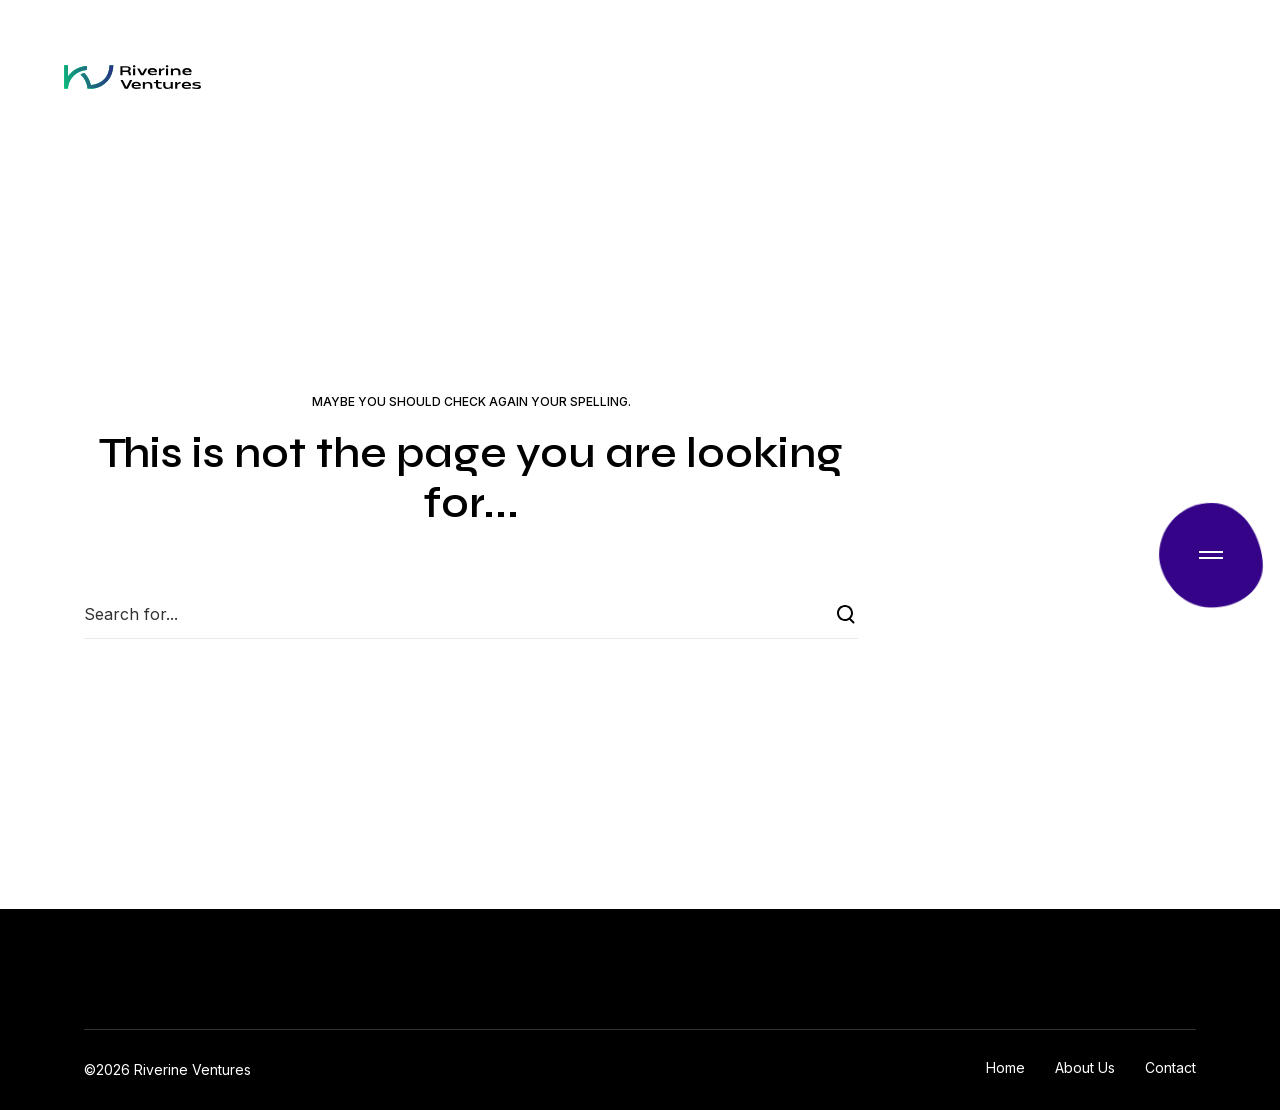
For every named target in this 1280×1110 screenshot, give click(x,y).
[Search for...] (471, 614)
